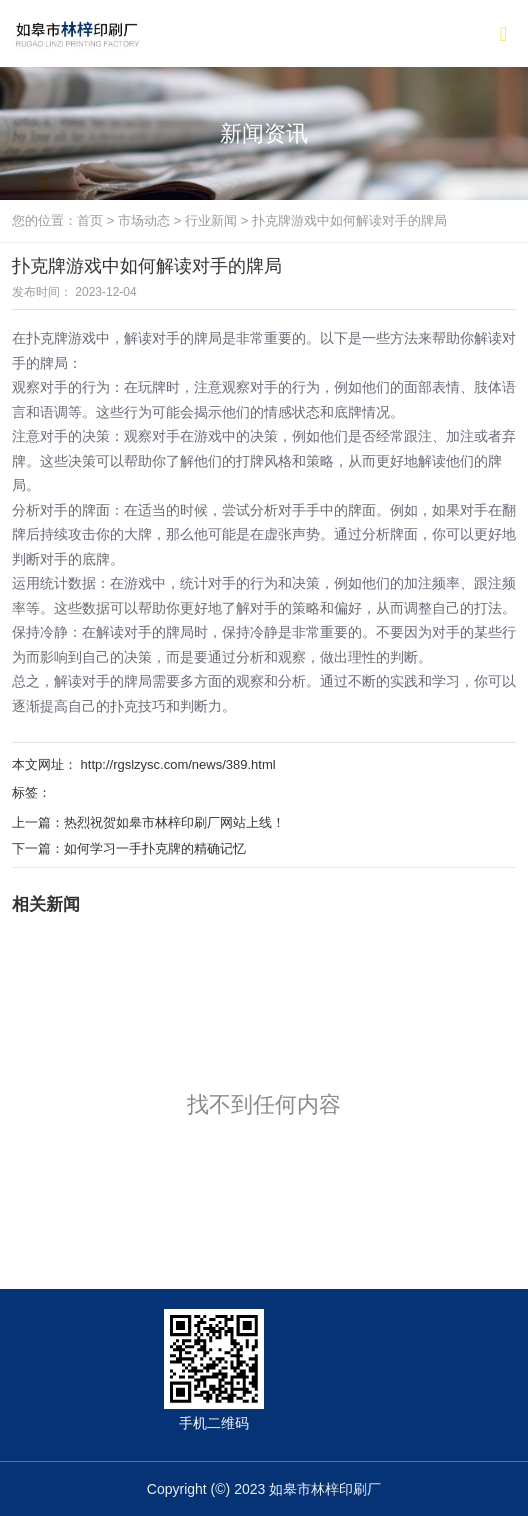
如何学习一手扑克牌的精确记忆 (155, 848)
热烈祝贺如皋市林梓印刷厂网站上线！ (174, 822)
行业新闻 (211, 220)
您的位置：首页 (59, 220)
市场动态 (144, 220)
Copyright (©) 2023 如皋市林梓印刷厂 (264, 1489)
